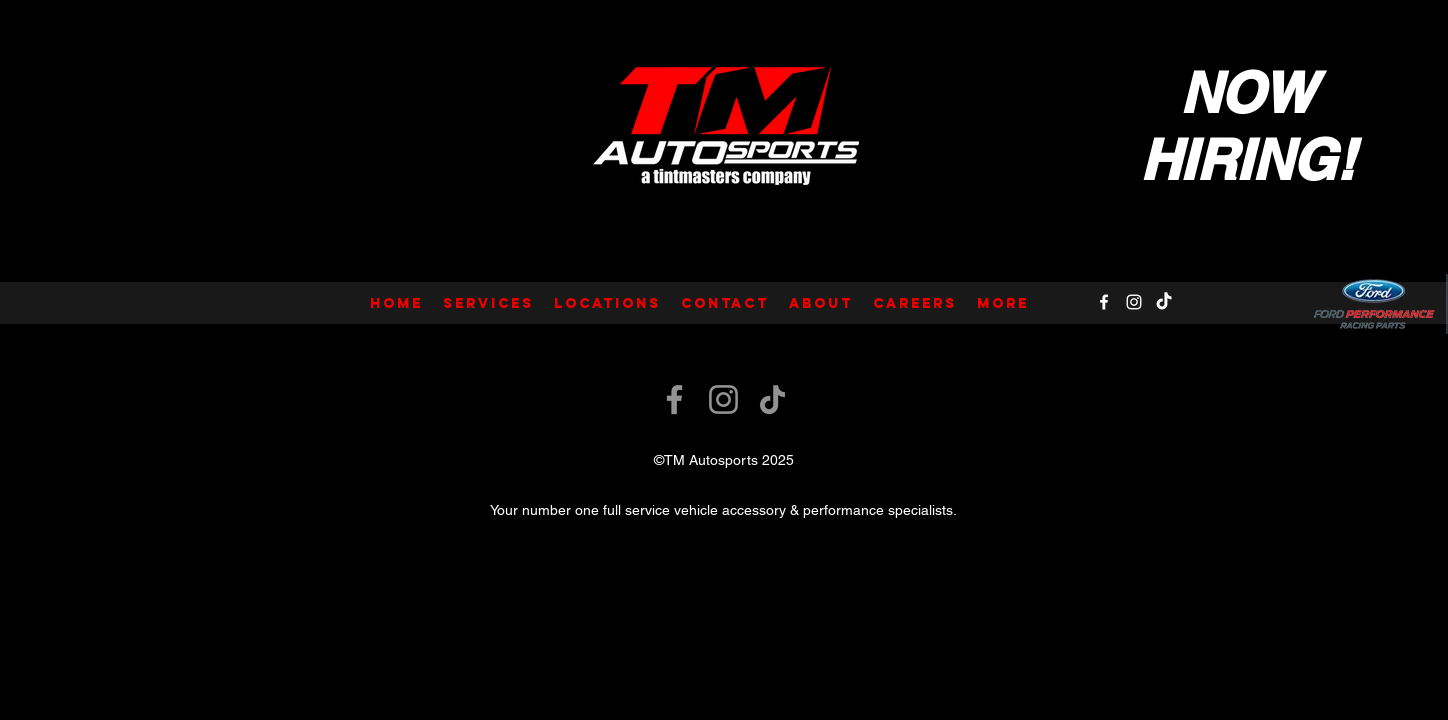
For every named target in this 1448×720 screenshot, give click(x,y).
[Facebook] (1104, 302)
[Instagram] (1134, 302)
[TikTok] (1164, 302)
